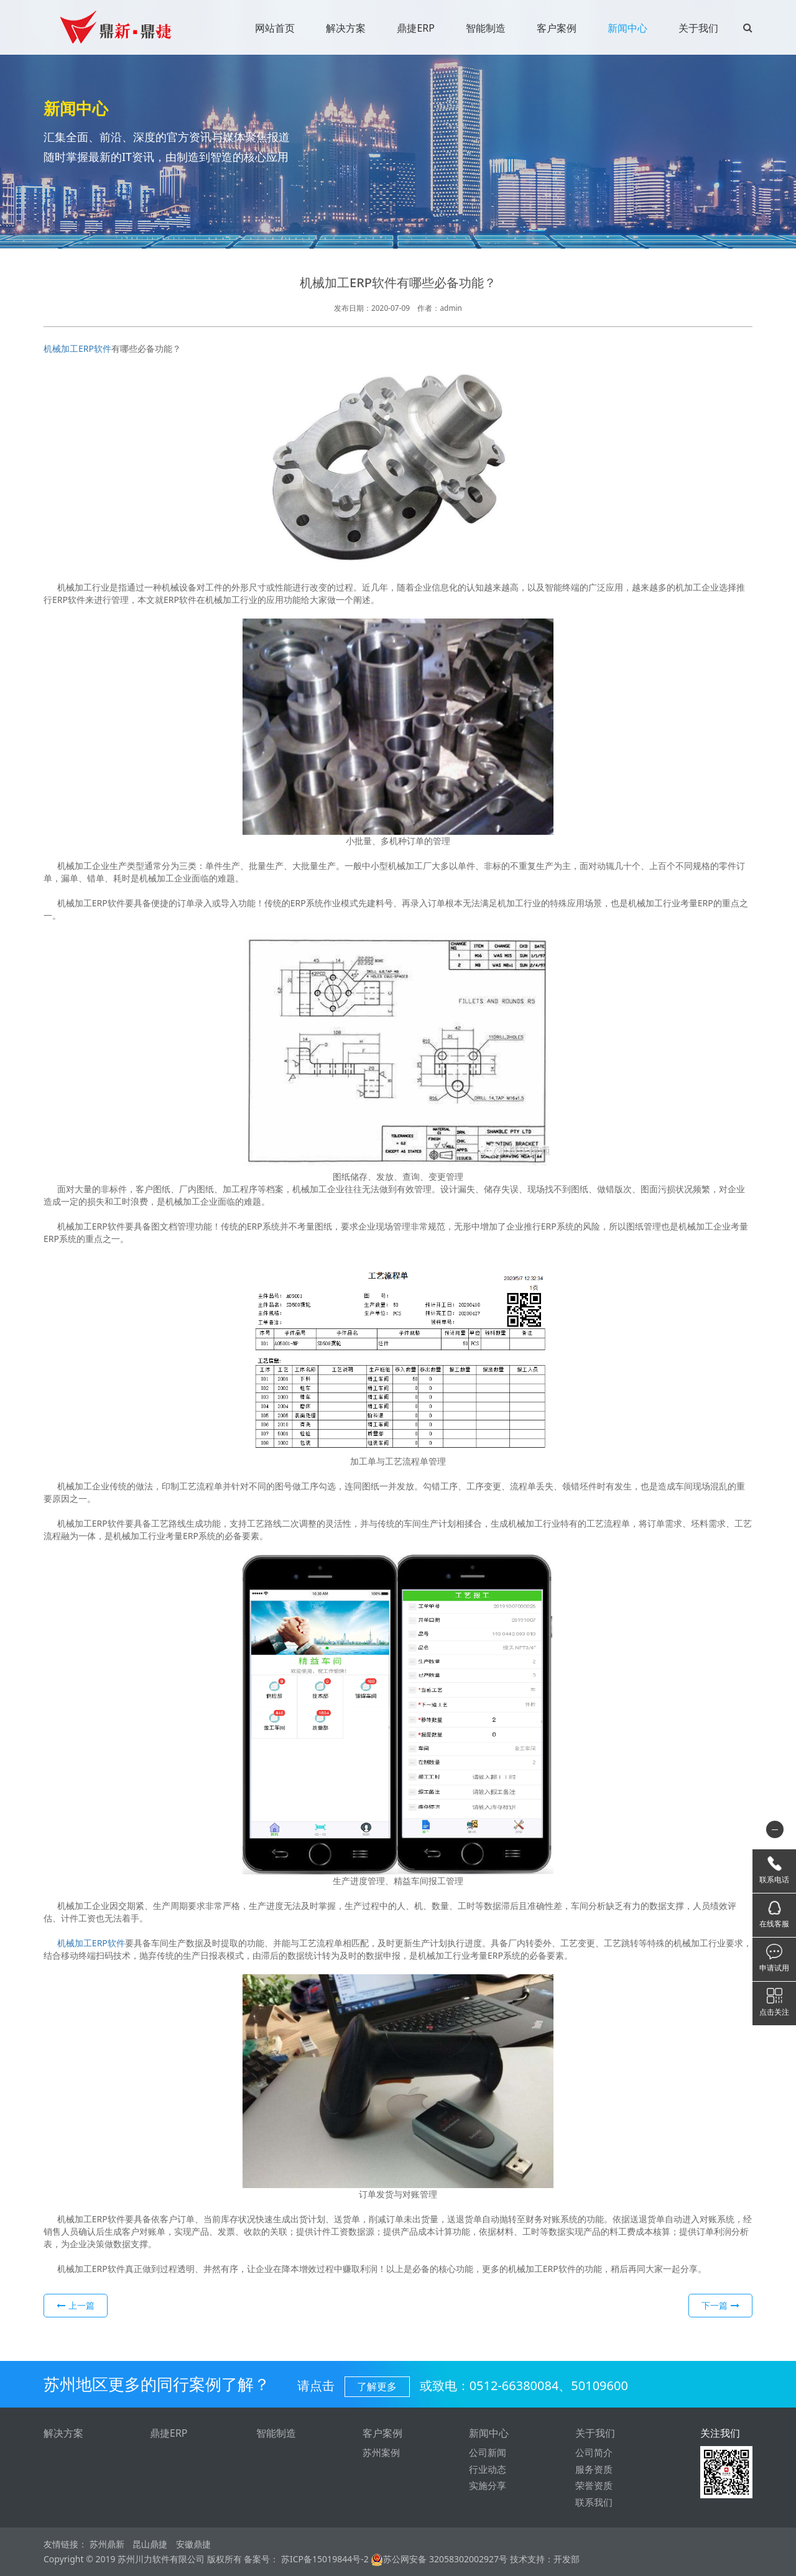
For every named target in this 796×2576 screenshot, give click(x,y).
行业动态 (487, 2469)
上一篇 (76, 2305)
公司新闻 (487, 2453)
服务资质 (594, 2469)
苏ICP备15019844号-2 (323, 2559)
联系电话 (774, 1879)
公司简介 (594, 2453)
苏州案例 (381, 2453)
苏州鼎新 (107, 2545)
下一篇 (720, 2305)
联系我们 (594, 2502)
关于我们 (698, 28)
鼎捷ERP (416, 28)
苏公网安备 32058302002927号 (439, 2559)
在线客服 (774, 1923)
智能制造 (486, 28)
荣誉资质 (594, 2486)
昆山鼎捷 (149, 2545)
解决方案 (346, 28)
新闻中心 (627, 28)
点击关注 (774, 2012)
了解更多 (377, 2386)
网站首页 (275, 28)
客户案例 (556, 28)
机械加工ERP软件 (77, 348)
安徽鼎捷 (193, 2545)
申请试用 (774, 1967)
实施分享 (487, 2486)
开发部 (566, 2559)
